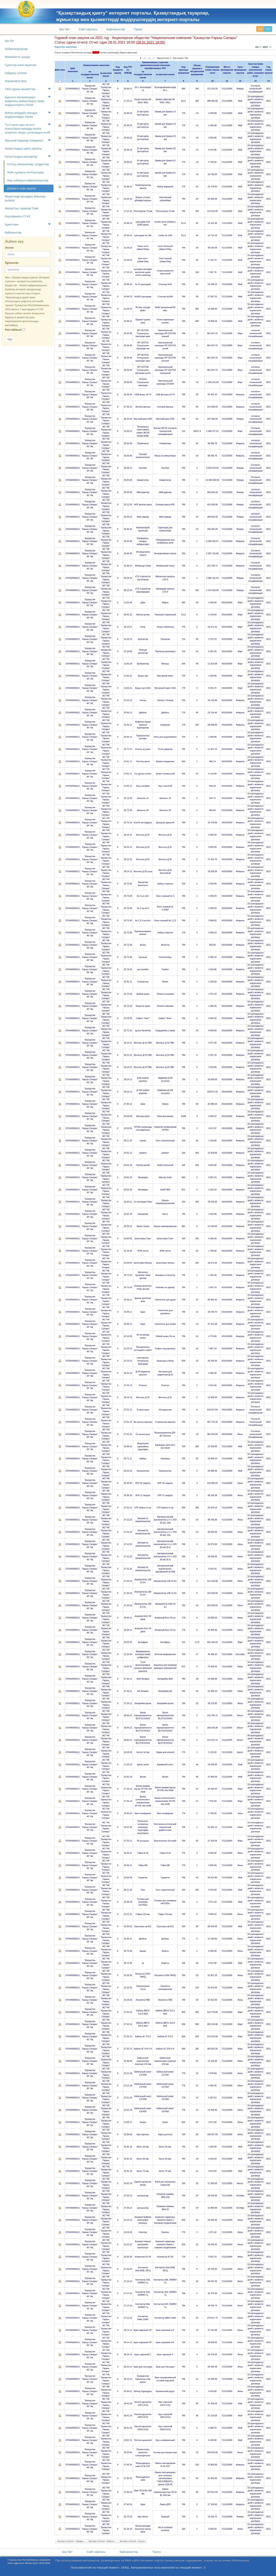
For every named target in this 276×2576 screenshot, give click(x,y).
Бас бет (64, 29)
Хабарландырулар (16, 48)
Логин (9, 247)
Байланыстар (115, 29)
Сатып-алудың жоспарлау (28, 156)
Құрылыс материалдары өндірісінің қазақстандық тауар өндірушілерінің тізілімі (28, 100)
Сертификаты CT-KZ (17, 216)
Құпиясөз (12, 262)
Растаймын (13, 329)
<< (260, 47)
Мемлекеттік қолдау (17, 56)
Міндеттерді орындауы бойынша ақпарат (25, 198)
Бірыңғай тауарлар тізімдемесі (28, 140)
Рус (268, 29)
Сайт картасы (88, 29)
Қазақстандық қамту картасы (23, 148)
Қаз (260, 29)
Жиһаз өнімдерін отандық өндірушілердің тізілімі (28, 114)
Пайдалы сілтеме (15, 73)
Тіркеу (138, 29)
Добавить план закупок (21, 188)
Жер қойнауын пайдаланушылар (27, 180)
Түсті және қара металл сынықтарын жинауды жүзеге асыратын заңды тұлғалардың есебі (28, 128)
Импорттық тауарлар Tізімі (21, 208)
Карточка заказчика (66, 47)
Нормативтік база (15, 81)
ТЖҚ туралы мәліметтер (28, 89)
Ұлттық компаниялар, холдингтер (28, 164)
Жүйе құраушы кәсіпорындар (25, 172)
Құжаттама (28, 224)
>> (270, 47)
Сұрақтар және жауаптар (20, 65)
